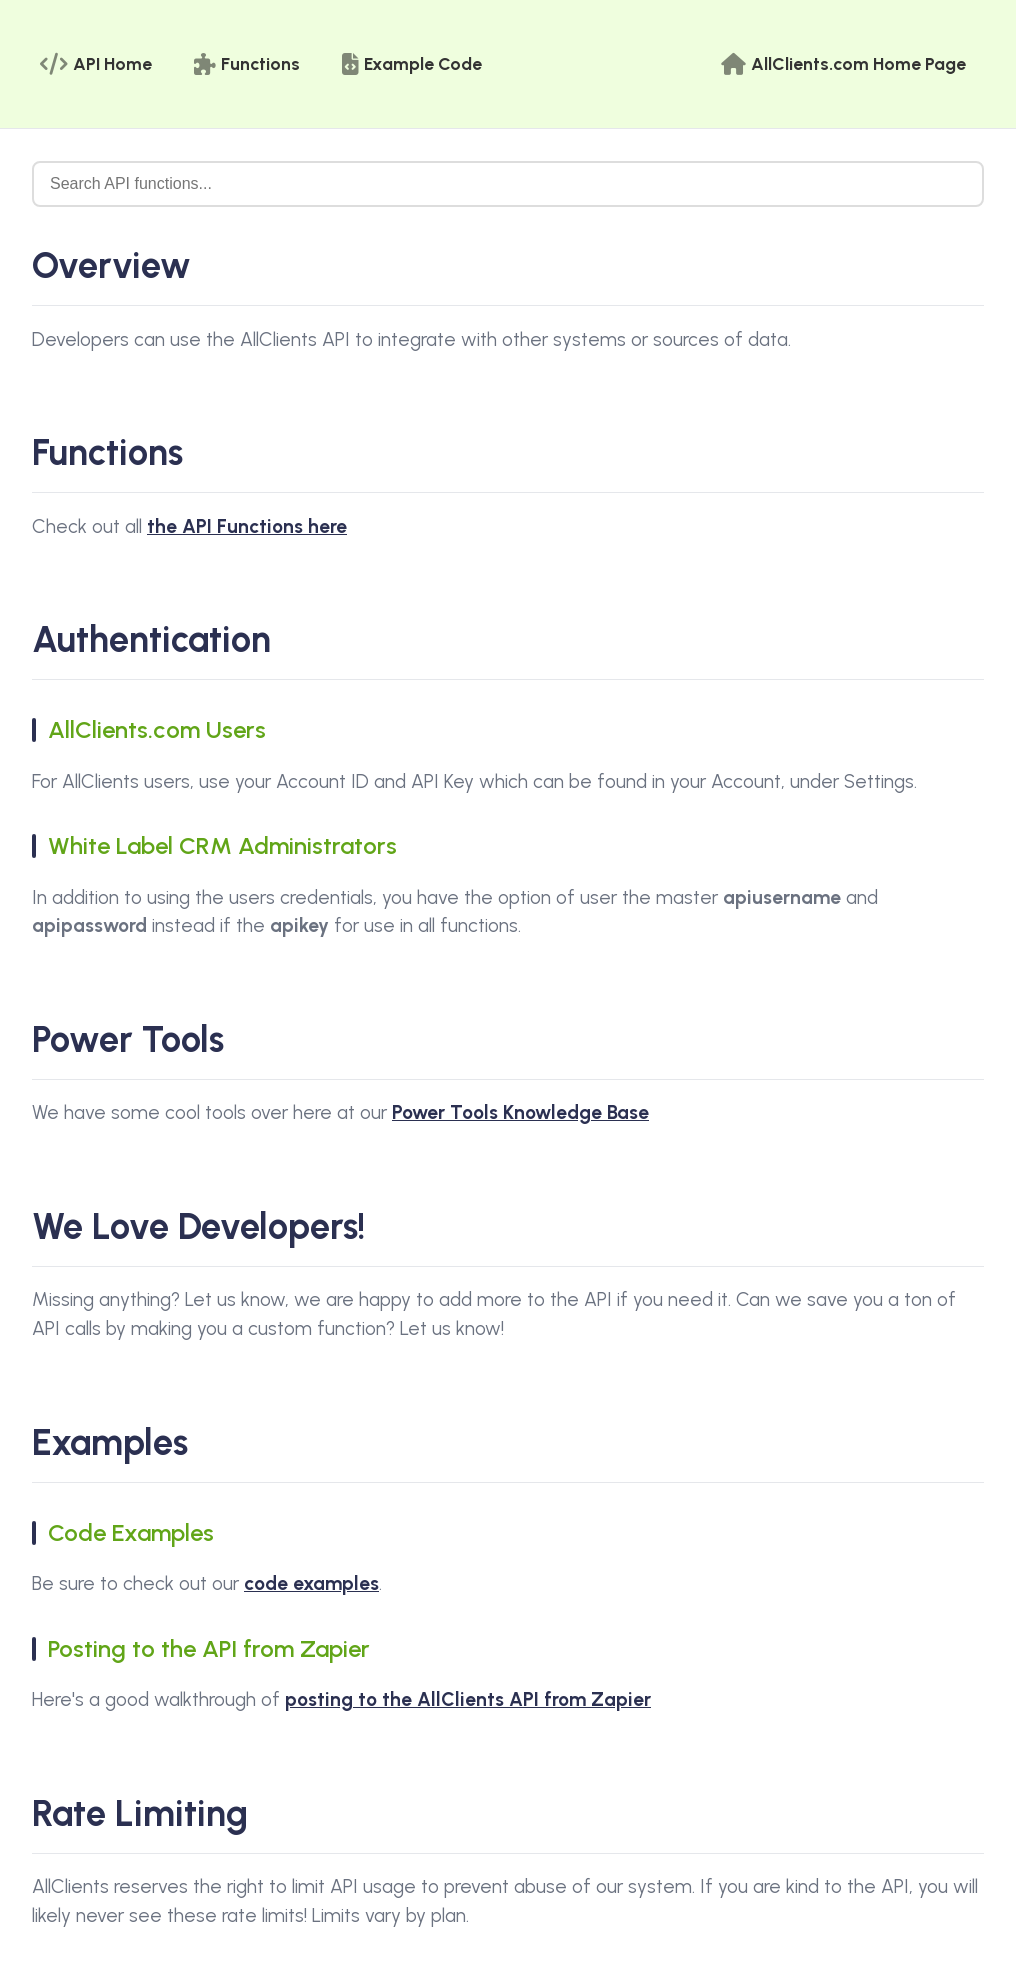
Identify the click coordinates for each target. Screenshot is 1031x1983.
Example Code (412, 63)
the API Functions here (247, 526)
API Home (96, 63)
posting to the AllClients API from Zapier (468, 1699)
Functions (247, 63)
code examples (311, 1583)
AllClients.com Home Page (843, 63)
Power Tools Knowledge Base (520, 1112)
